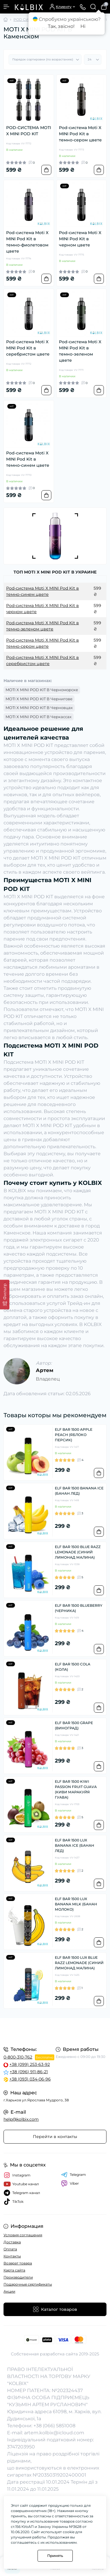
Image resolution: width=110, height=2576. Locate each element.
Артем (44, 1370)
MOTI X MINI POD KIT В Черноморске (42, 689)
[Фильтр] (4, 1294)
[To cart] (46, 170)
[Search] (93, 7)
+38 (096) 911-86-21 (29, 2071)
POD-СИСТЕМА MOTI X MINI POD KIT (28, 130)
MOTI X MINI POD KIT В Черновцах (39, 707)
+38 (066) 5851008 (54, 2425)
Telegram (73, 2174)
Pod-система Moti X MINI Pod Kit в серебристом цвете (28, 348)
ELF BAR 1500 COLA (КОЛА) (72, 1667)
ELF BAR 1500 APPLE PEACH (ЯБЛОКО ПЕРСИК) (73, 1434)
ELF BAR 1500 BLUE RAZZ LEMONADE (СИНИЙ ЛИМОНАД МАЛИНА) (78, 1552)
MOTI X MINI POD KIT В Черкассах (39, 716)
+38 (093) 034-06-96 (30, 2079)
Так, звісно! (61, 26)
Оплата (10, 2249)
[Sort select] (45, 59)
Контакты (12, 2256)
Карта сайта (14, 2270)
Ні (82, 26)
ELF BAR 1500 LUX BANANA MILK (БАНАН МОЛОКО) (76, 1904)
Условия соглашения (23, 2235)
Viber (70, 2183)
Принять (55, 2555)
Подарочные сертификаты (28, 2284)
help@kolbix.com (21, 2119)
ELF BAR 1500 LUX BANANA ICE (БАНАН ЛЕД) (74, 1845)
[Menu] (6, 7)
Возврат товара (18, 2263)
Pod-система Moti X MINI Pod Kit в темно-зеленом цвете (80, 351)
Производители (18, 2277)
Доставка (12, 2242)
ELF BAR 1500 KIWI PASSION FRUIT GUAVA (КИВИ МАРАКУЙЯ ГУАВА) (76, 1789)
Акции (9, 2291)
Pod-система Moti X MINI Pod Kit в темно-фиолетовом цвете (27, 242)
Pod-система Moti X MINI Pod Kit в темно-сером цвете (80, 134)
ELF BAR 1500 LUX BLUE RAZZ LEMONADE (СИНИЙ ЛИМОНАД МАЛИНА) (79, 1962)
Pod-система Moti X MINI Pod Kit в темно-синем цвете (27, 459)
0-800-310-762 (18, 2057)
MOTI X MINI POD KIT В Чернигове (39, 698)
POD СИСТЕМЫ (28, 19)
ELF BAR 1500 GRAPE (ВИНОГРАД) (74, 1725)
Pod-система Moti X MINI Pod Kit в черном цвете (80, 239)
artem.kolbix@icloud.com (54, 2432)
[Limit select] (92, 59)
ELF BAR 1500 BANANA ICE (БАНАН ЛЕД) (79, 1491)
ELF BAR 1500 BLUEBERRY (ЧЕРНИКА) (78, 1608)
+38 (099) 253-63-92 (29, 2064)
